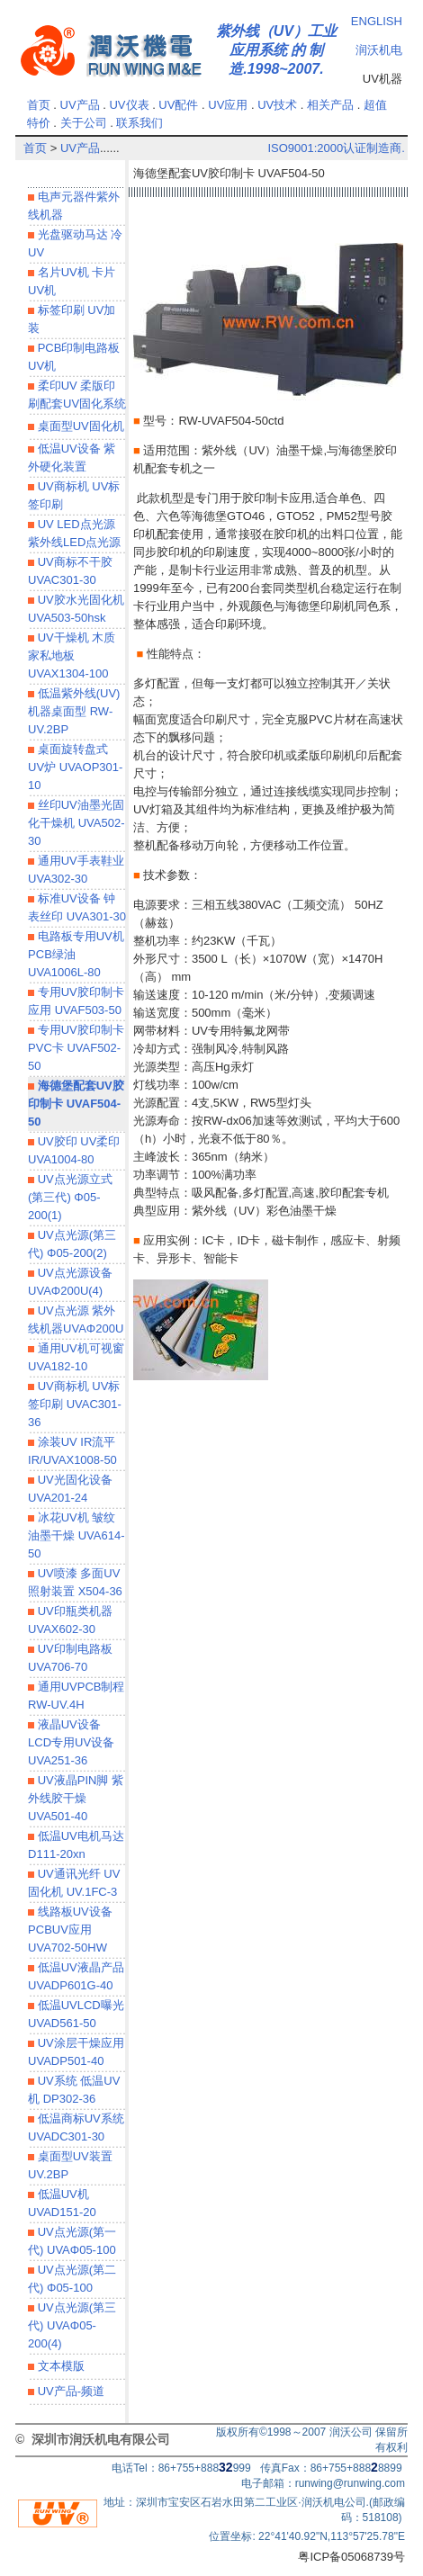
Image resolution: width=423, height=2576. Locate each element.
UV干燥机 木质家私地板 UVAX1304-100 (71, 655)
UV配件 (178, 105)
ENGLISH (376, 21)
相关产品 (330, 105)
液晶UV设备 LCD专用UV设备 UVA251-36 (71, 1742)
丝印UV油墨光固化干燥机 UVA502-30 (76, 823)
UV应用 (228, 105)
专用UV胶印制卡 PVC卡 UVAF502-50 (76, 1048)
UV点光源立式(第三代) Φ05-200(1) (70, 1197)
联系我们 (139, 123)
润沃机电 (379, 50)
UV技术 (277, 105)
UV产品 (80, 105)
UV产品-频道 (69, 2391)
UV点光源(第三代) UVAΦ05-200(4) (72, 2325)
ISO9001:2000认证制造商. (335, 148)
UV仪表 (128, 105)
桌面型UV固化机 (79, 426)
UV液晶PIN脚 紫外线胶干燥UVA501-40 (75, 1798)
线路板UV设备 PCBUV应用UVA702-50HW (70, 1929)
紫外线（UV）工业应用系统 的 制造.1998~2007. (276, 49)
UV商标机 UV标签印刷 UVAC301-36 (75, 1404)
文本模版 (59, 2366)
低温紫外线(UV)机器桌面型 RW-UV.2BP (74, 711)
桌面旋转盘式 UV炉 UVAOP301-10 (75, 767)
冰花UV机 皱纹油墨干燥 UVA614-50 (76, 1535)
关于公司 (83, 123)
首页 (38, 105)
